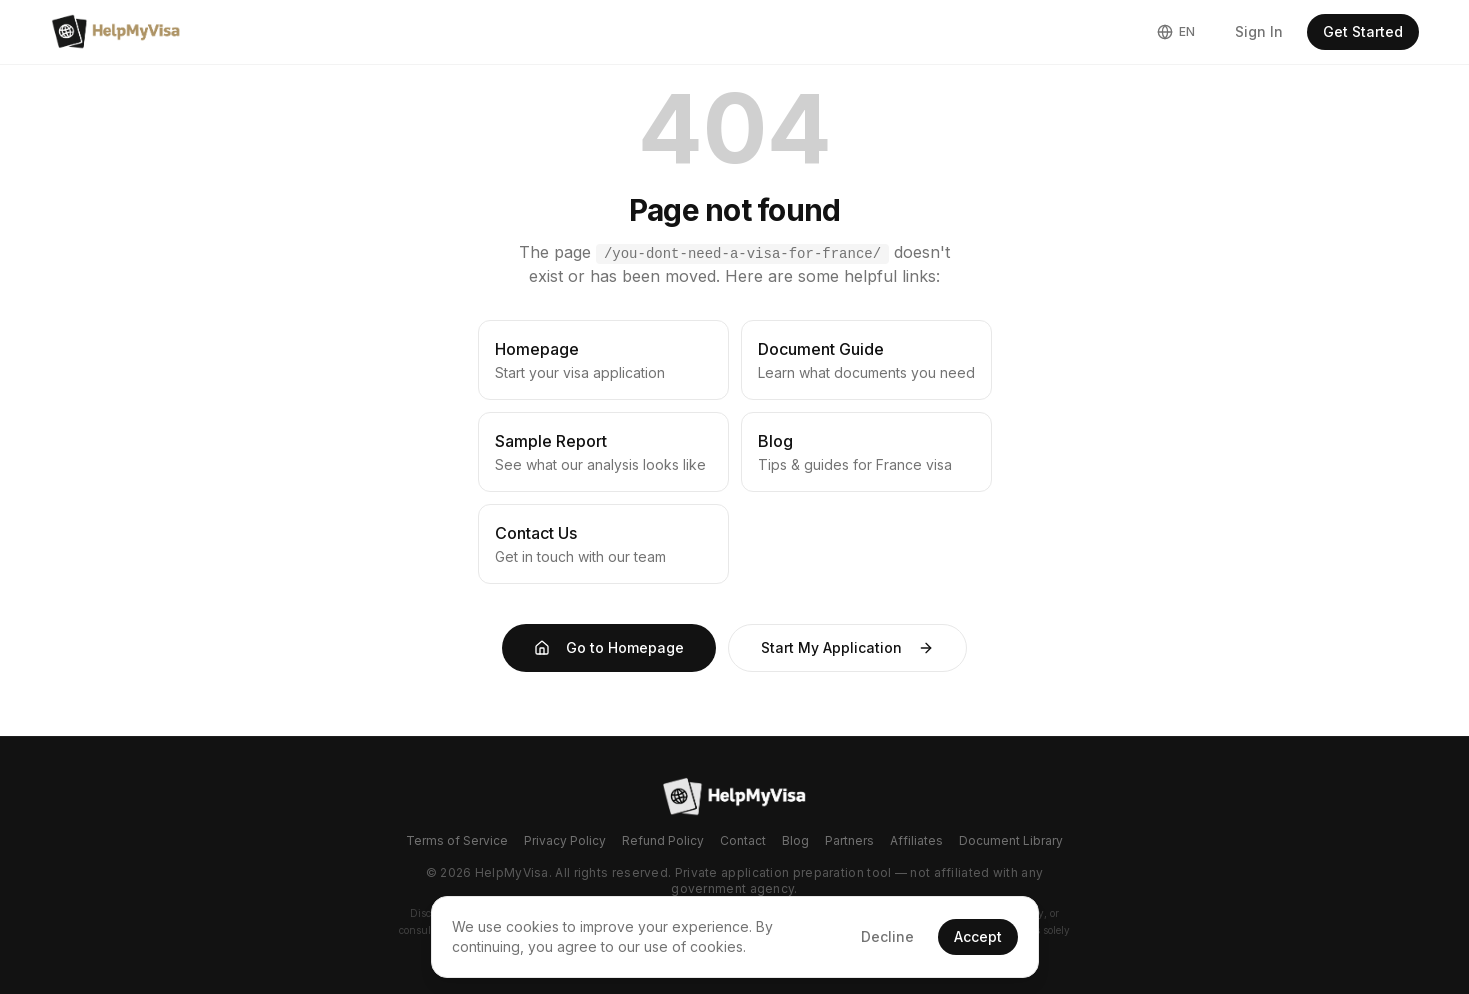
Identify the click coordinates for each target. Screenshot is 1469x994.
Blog (795, 840)
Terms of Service (457, 840)
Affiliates (916, 840)
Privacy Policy (565, 840)
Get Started (1363, 31)
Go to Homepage (609, 647)
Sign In (1259, 31)
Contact (743, 840)
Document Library (1011, 840)
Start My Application (847, 647)
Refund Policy (663, 840)
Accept (978, 936)
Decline (887, 936)
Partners (849, 840)
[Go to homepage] (734, 797)
